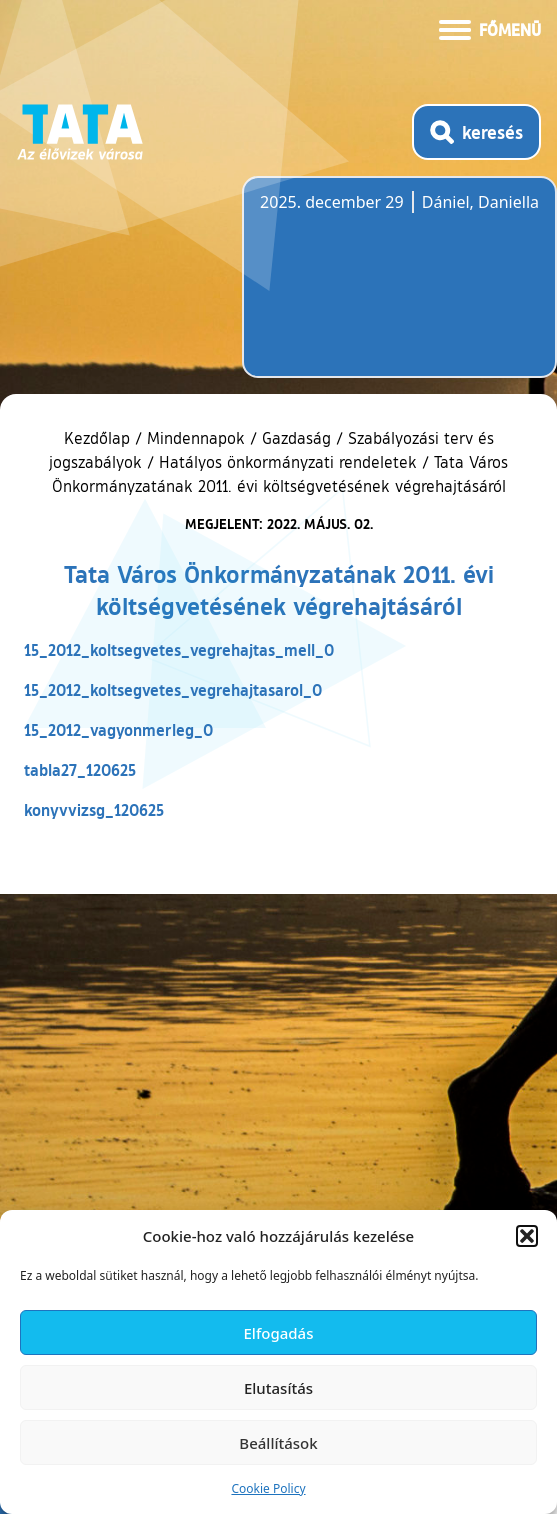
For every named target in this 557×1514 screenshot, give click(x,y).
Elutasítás (278, 1388)
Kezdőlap (99, 438)
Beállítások (278, 1443)
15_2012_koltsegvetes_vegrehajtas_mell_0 (179, 649)
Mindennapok (196, 438)
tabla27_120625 (80, 769)
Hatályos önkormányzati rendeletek (288, 462)
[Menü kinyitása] (490, 28)
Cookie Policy (268, 1488)
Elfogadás (279, 1333)
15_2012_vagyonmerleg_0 (118, 729)
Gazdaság (296, 438)
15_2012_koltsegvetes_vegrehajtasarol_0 (173, 689)
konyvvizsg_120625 (94, 809)
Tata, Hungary (372, 289)
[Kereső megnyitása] (476, 132)
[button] (527, 1236)
